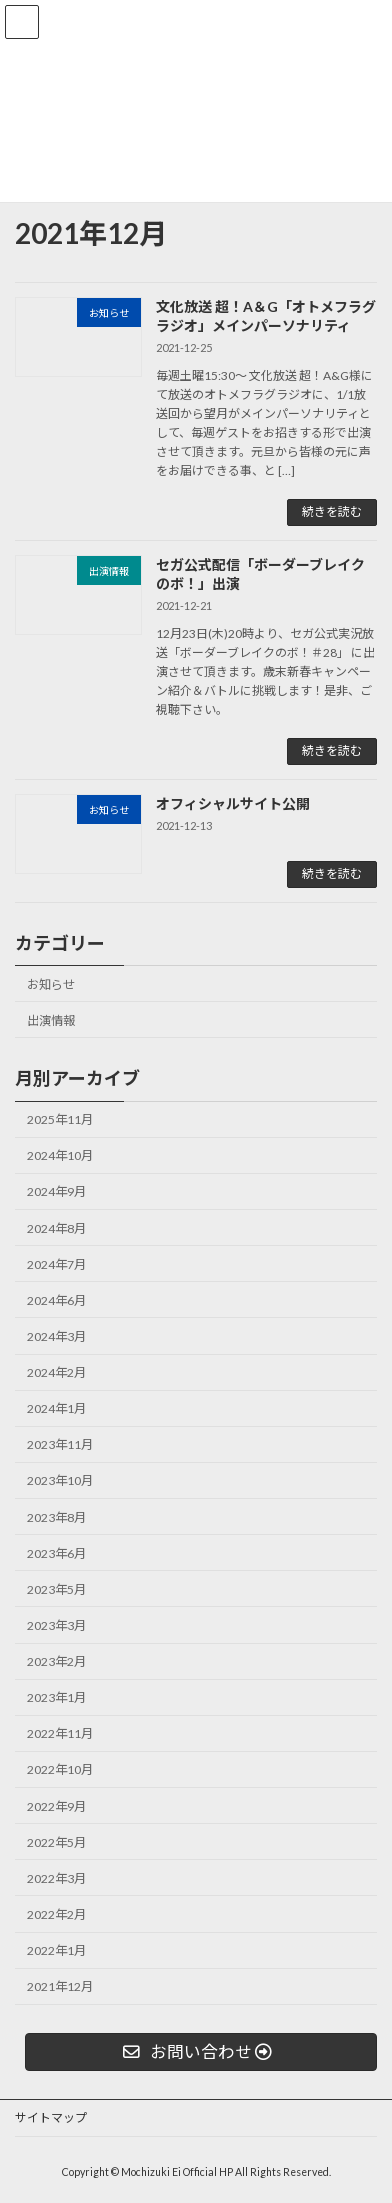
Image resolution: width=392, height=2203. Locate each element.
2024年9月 (56, 1191)
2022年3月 (56, 1878)
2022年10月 (60, 1769)
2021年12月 (60, 1986)
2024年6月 (56, 1300)
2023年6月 (56, 1553)
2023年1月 (56, 1697)
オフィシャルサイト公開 (233, 803)
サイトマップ (51, 2117)
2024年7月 (56, 1264)
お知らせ (51, 984)
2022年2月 (56, 1914)
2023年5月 (56, 1589)
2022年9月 (56, 1806)
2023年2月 (56, 1661)
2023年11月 (60, 1444)
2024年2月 (56, 1372)
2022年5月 (56, 1842)
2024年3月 (56, 1336)
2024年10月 (60, 1155)
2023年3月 (56, 1625)
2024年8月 (56, 1228)
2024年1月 (56, 1408)
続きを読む (332, 511)
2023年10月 (60, 1480)
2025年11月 (60, 1119)
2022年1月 (56, 1950)
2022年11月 (60, 1733)
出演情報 (51, 1020)
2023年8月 (56, 1517)
